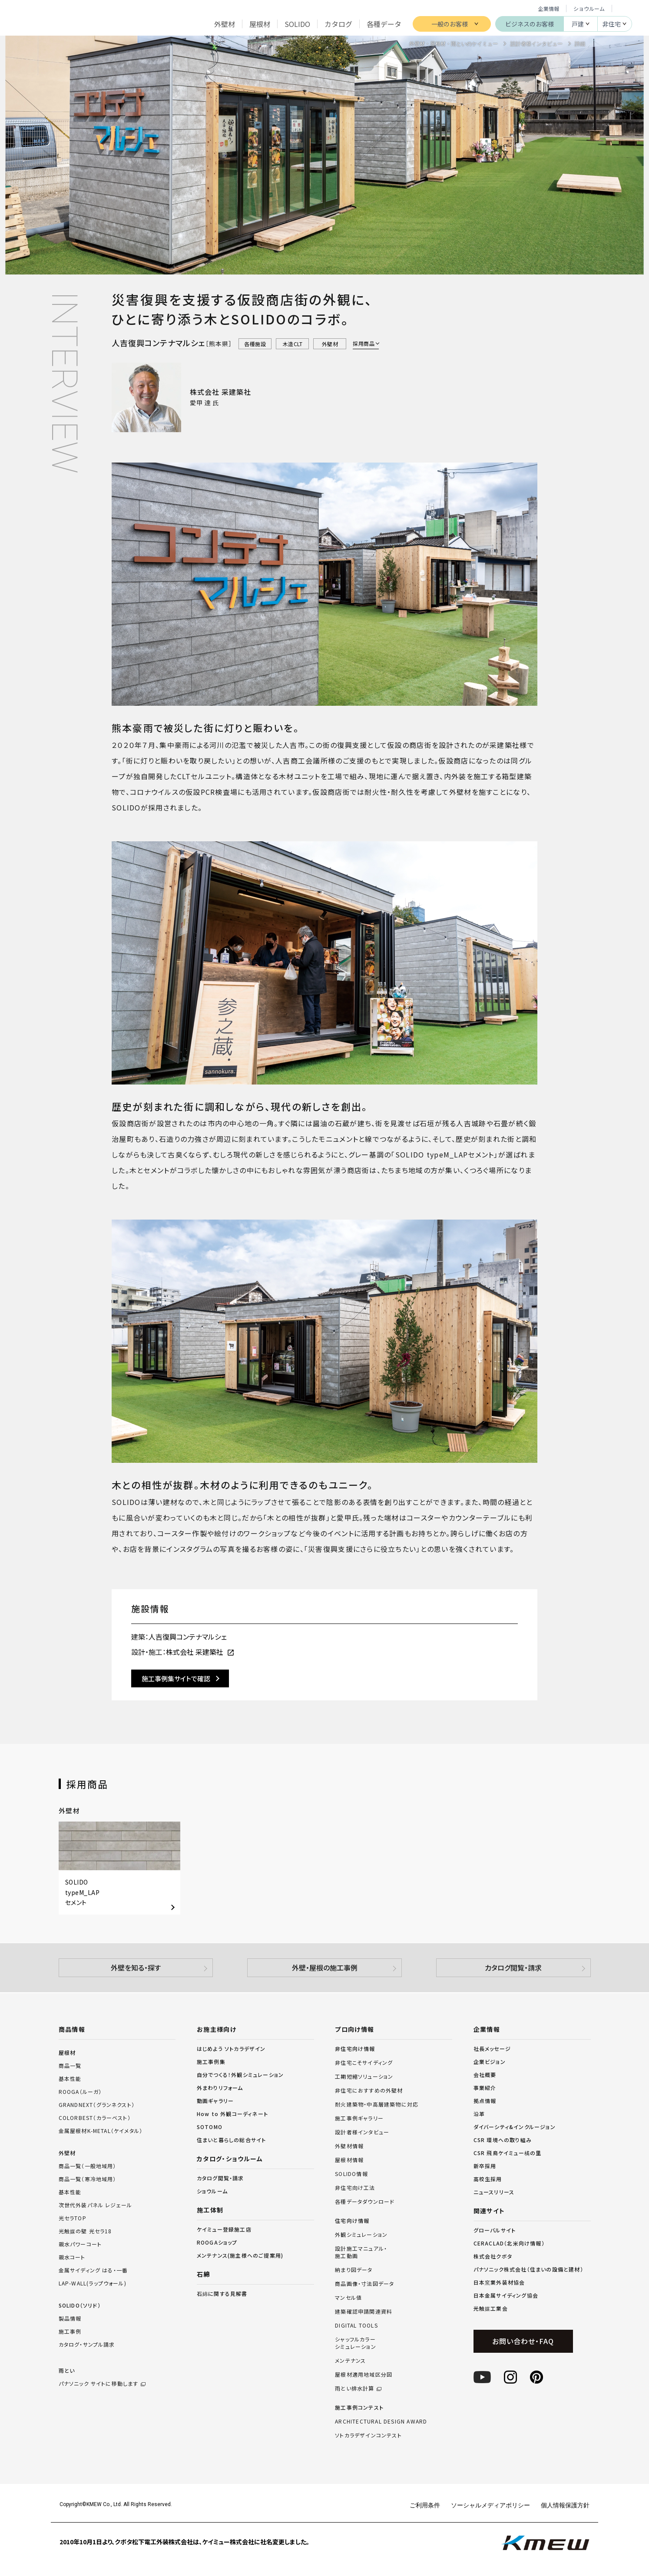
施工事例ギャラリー (359, 2118)
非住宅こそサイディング (364, 2062)
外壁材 (67, 2152)
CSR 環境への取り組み (503, 2139)
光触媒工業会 (491, 2308)
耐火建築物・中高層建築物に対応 (376, 2104)
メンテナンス (350, 2360)
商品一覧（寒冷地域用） (87, 2178)
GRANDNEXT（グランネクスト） (97, 2104)
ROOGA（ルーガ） (80, 2091)
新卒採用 (485, 2165)
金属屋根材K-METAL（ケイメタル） (101, 2130)
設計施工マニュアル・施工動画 (361, 2252)
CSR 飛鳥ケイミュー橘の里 (508, 2152)
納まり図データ (353, 2269)
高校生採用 (488, 2178)
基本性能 (70, 2078)
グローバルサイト (495, 2230)
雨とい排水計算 (354, 2388)
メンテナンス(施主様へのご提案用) (240, 2255)
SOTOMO (209, 2126)
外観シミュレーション (361, 2234)
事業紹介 (485, 2087)
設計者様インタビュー (362, 2132)
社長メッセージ (492, 2048)
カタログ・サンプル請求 (87, 2344)
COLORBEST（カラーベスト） (95, 2117)
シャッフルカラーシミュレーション (355, 2343)
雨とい (117, 2378)
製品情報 (70, 2318)
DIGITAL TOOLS (356, 2325)
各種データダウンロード (364, 2201)
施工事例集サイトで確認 (176, 1678)
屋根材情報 (349, 2159)
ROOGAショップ (217, 2242)
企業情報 (548, 8)
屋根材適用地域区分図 (363, 2374)
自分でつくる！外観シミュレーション (240, 2074)
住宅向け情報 (352, 2220)
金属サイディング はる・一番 (93, 2270)
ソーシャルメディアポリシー (490, 2505)
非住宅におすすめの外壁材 (369, 2090)
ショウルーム (589, 8)
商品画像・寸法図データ (364, 2283)
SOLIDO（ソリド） (80, 2305)
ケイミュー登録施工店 (224, 2229)
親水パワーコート (80, 2244)
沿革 (479, 2113)
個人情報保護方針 (565, 2505)
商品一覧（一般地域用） (87, 2165)
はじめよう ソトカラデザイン (231, 2048)
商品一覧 (70, 2065)
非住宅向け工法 (355, 2187)
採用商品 (363, 343)
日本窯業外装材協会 (499, 2282)
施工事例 (70, 2331)
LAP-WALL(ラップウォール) (92, 2283)
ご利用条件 (425, 2505)
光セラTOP (72, 2218)
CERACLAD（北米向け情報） (509, 2243)
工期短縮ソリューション (364, 2076)
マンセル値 (348, 2297)
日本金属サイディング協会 (506, 2295)
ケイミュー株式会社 (56, 23)
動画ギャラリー (215, 2100)
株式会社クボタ (493, 2256)
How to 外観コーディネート (232, 2113)
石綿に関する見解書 (222, 2293)
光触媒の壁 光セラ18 (85, 2231)
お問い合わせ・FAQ (522, 2341)
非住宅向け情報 (355, 2048)
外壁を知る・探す (136, 1967)
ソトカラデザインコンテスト (368, 2435)
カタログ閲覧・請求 (513, 1967)
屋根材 (67, 2052)
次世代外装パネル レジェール (95, 2205)
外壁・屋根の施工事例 (325, 1967)
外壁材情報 (349, 2146)
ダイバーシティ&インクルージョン (515, 2126)
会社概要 (485, 2074)
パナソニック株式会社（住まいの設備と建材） (528, 2269)
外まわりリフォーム (220, 2087)
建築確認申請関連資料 (363, 2311)
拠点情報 (485, 2100)
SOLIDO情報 (351, 2173)
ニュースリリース (494, 2192)
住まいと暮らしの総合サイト (231, 2139)
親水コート (72, 2257)
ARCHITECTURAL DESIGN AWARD (381, 2421)
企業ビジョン (490, 2061)
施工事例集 (211, 2061)
